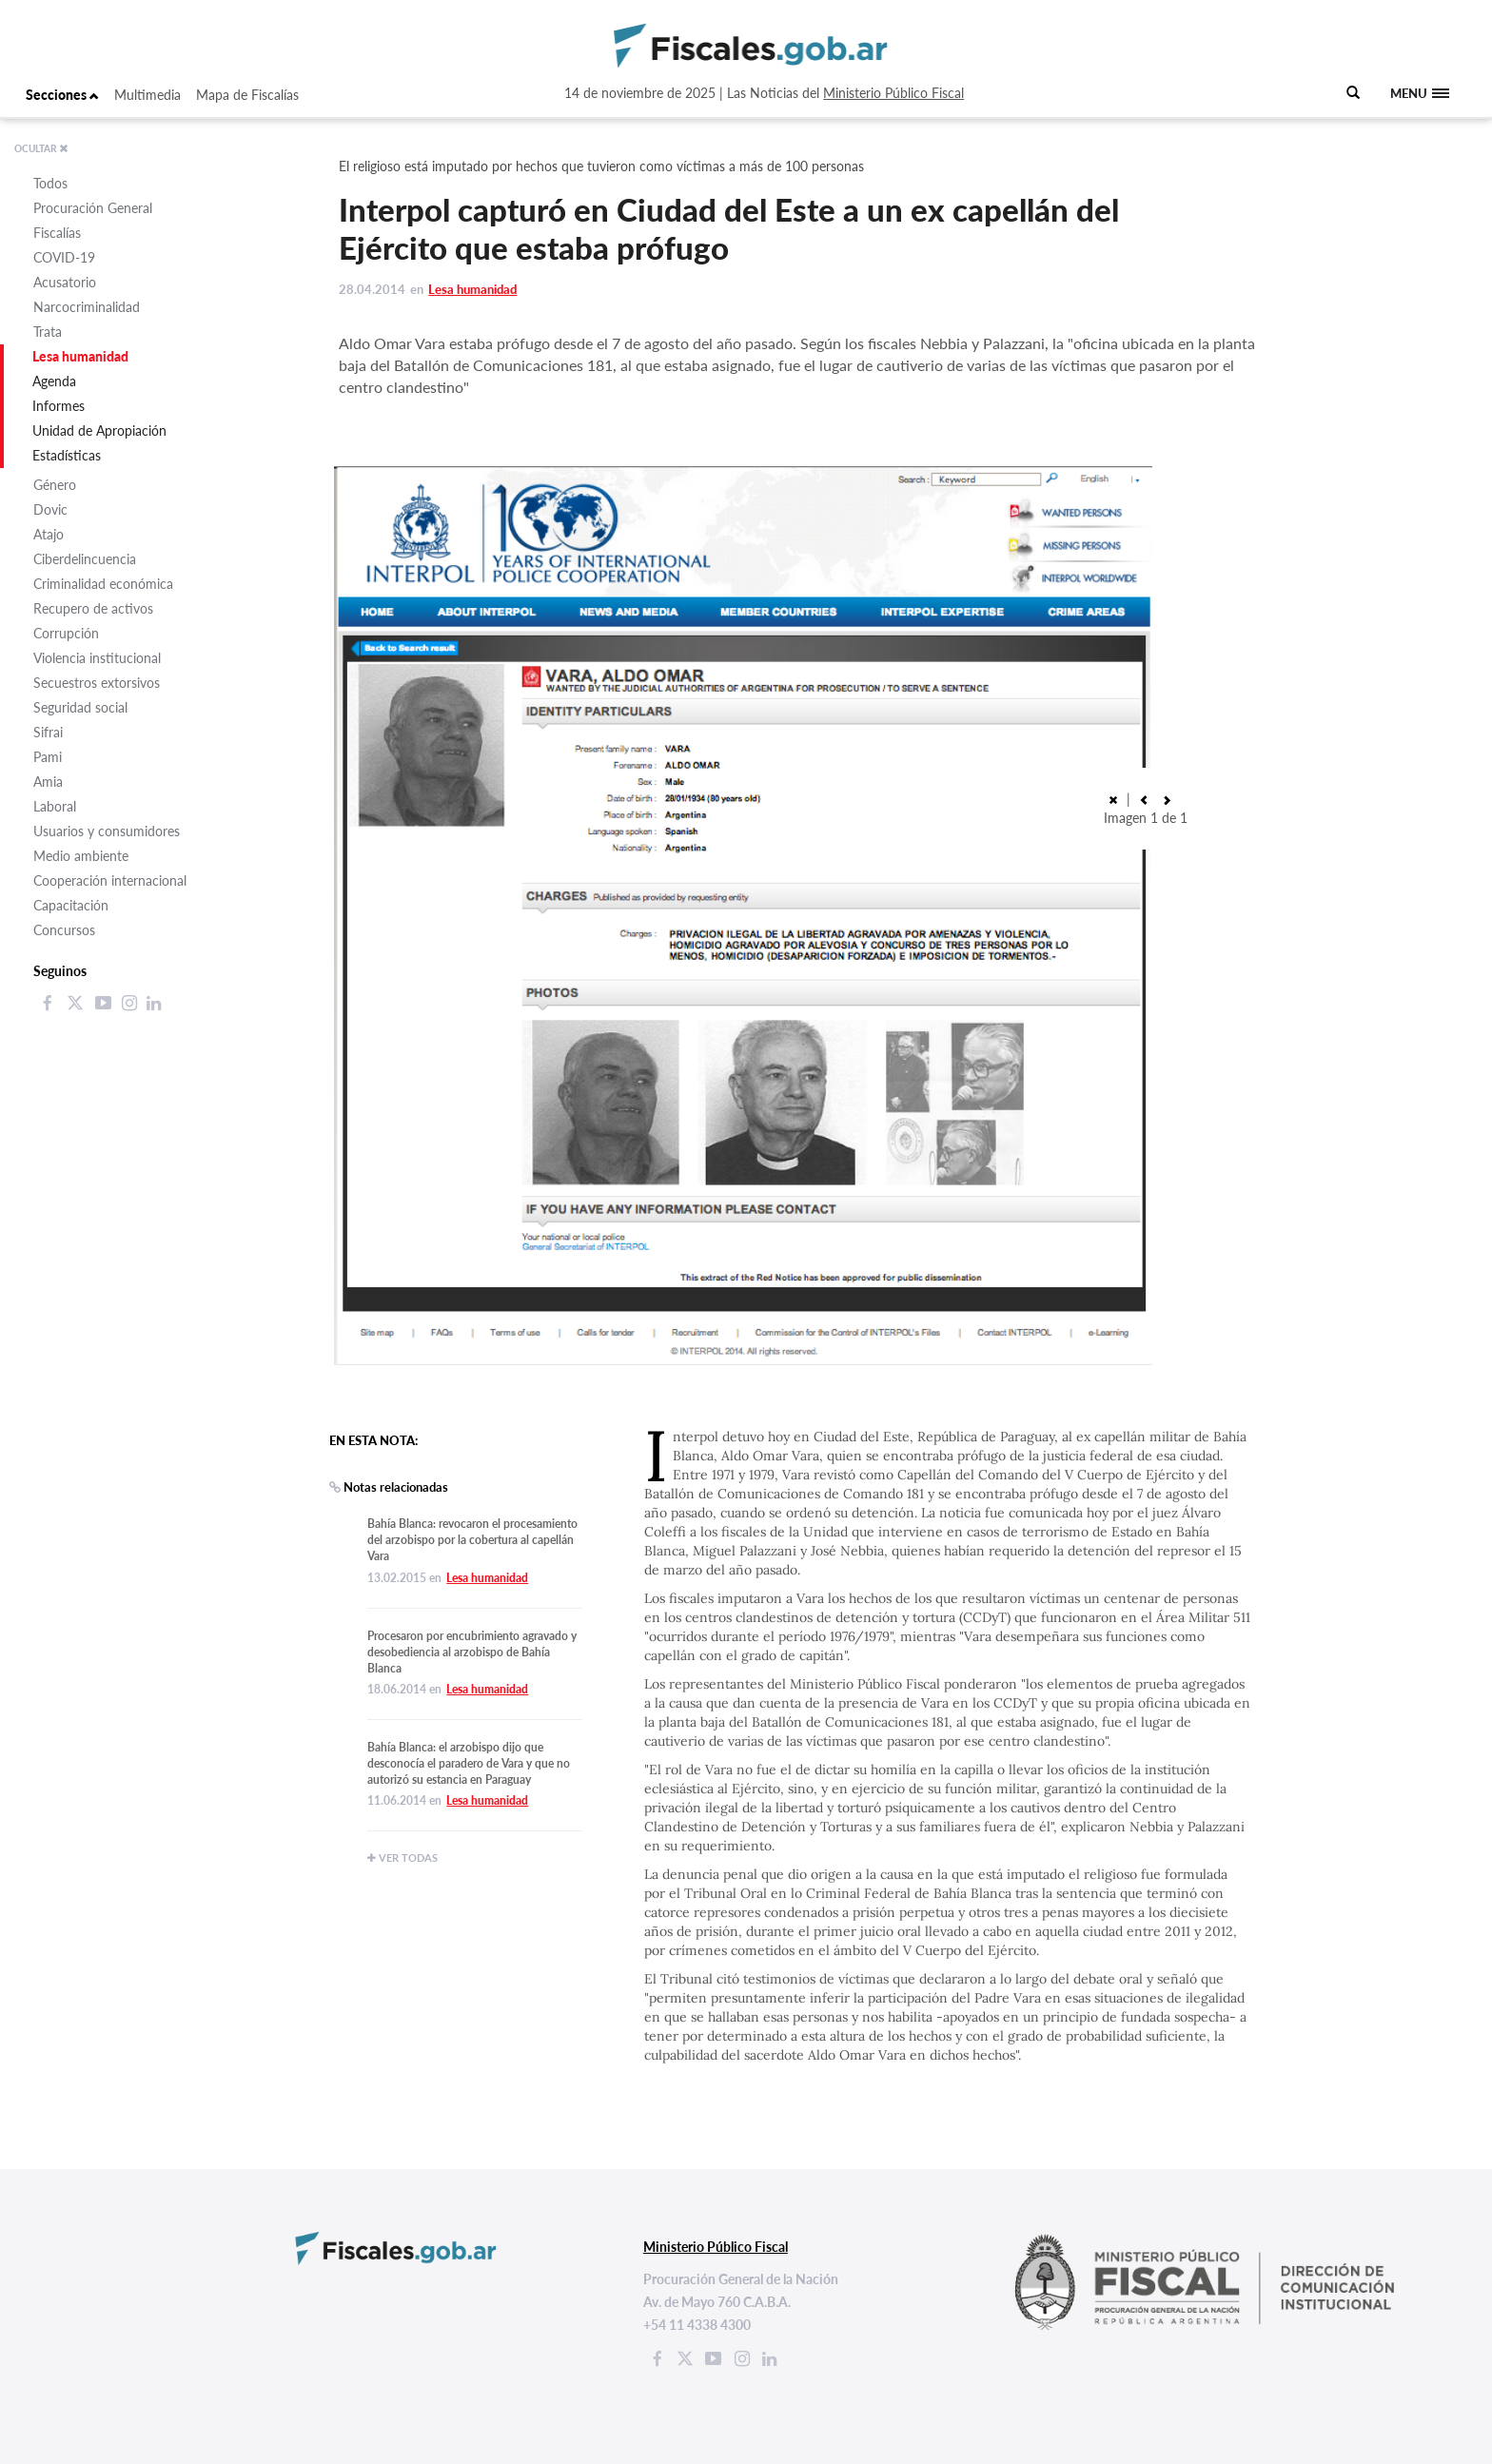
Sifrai (48, 732)
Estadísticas (66, 455)
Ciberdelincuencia (84, 559)
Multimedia (147, 95)
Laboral (54, 806)
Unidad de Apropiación (99, 430)
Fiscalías (57, 233)
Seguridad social (80, 707)
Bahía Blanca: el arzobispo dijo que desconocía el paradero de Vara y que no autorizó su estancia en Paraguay (468, 1763)
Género (54, 485)
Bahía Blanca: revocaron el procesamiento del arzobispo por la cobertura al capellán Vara (472, 1539)
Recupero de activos (93, 608)
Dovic (50, 509)
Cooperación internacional (109, 880)
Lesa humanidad (80, 356)
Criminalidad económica (103, 584)
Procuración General (92, 208)
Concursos (64, 930)
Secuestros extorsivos (96, 683)
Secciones (62, 95)
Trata (47, 331)
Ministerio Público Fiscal (893, 93)
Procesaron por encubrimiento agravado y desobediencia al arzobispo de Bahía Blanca (472, 1652)
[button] (1143, 799)
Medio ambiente (80, 856)
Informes (58, 406)
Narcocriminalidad (86, 307)
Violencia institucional (97, 658)
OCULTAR (41, 148)
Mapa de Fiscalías (247, 95)
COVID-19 (64, 257)
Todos (50, 183)
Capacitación (70, 905)
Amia (48, 781)
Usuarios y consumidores (106, 831)
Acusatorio (64, 282)
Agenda (54, 381)
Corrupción (66, 633)
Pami (47, 757)
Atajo (48, 534)
